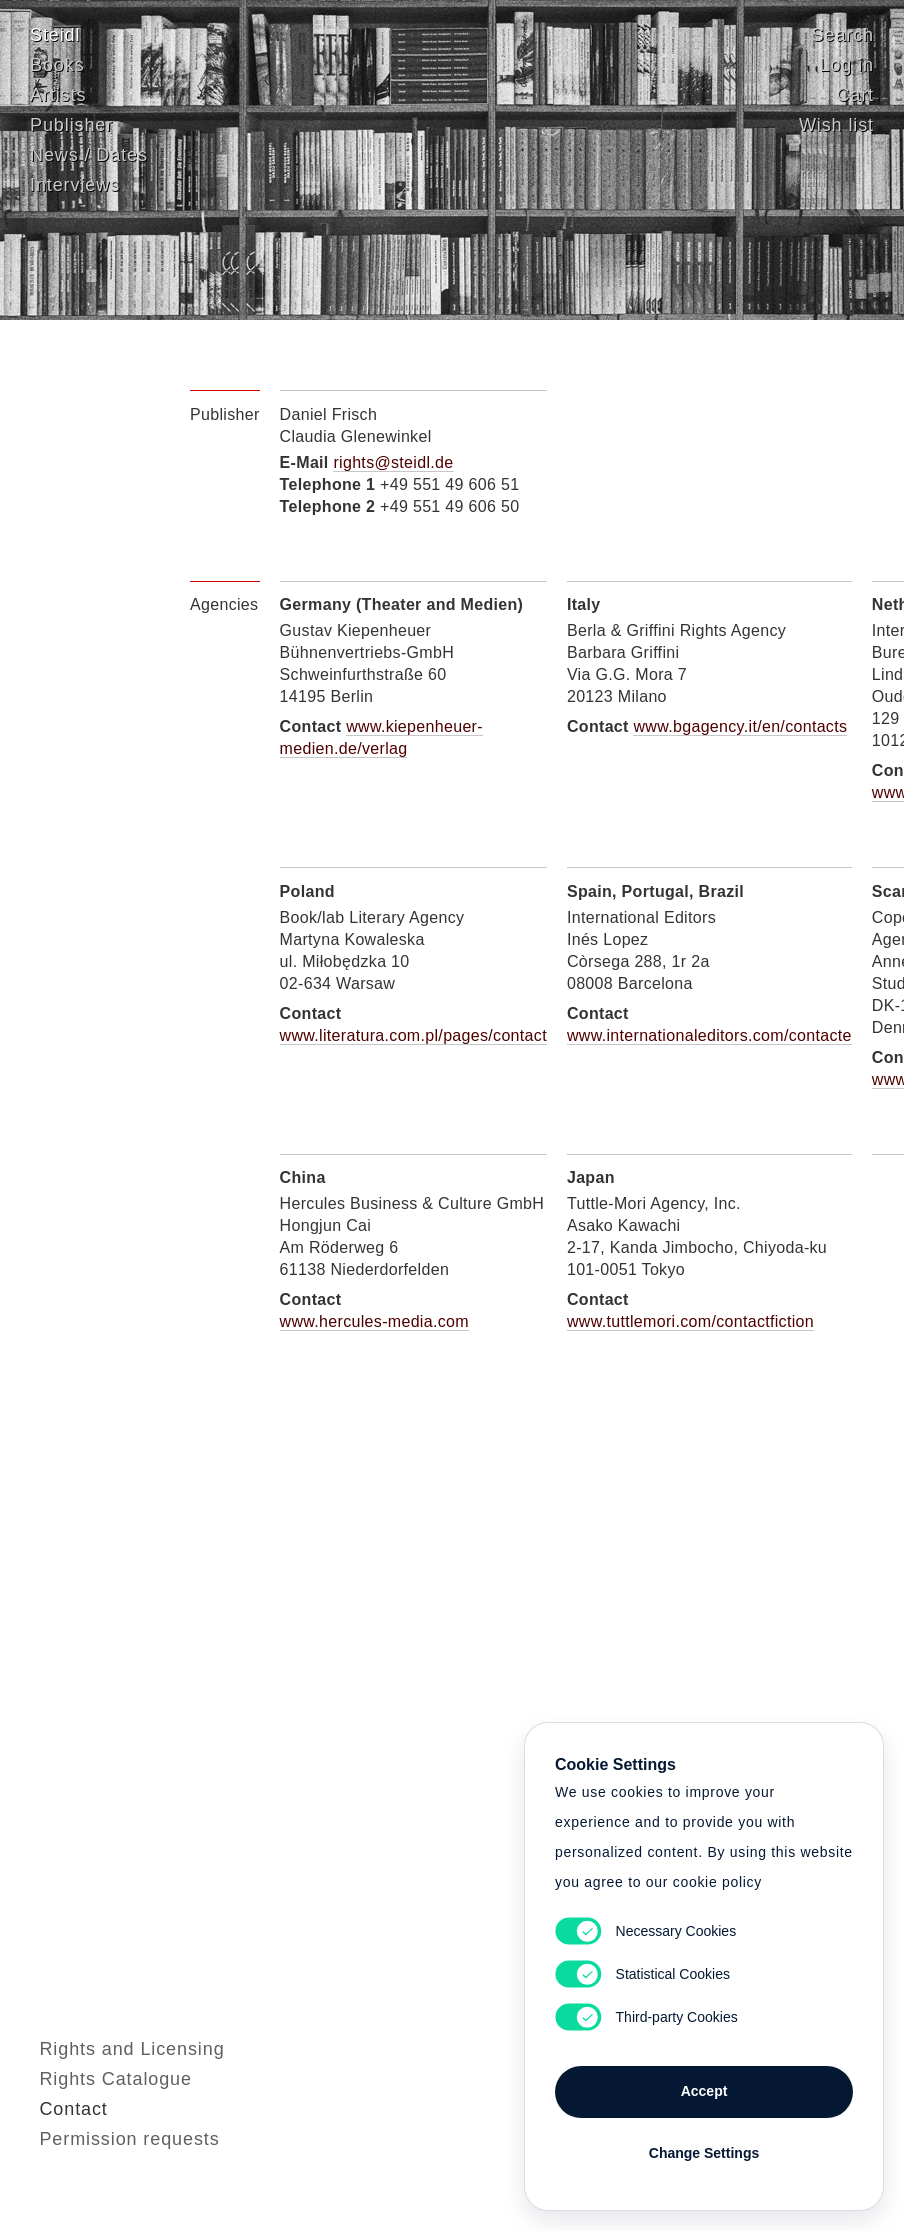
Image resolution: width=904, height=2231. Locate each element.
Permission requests (120, 2186)
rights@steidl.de (393, 462)
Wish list (836, 124)
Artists (58, 94)
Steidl (55, 34)
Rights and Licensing (122, 2096)
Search (843, 34)
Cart (855, 94)
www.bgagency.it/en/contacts (740, 726)
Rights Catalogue (106, 2126)
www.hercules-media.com (374, 1321)
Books (57, 64)
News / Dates (89, 154)
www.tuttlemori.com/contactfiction (690, 1321)
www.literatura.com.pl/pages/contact (413, 1035)
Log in (847, 64)
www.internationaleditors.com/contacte (709, 1035)
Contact (64, 2156)
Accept (704, 2091)
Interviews (75, 184)
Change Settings (704, 2153)
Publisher (71, 124)
